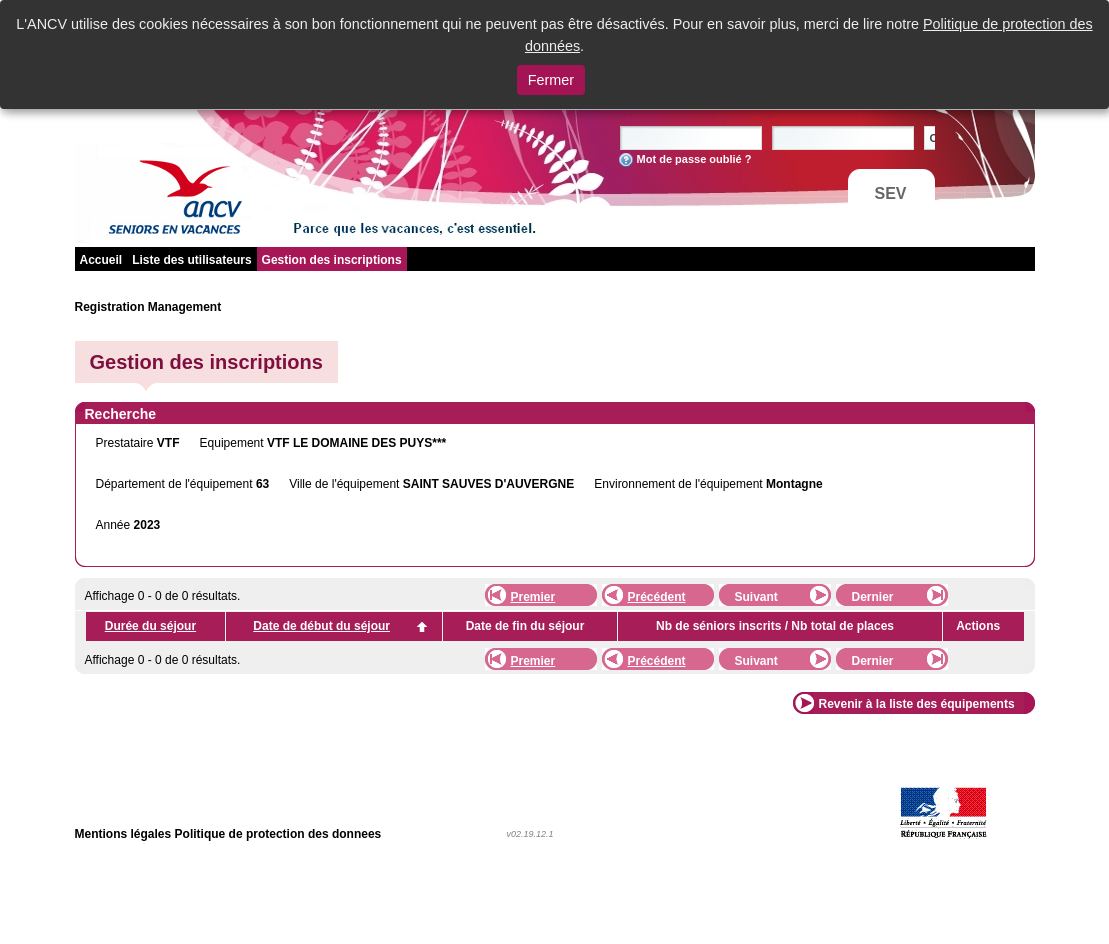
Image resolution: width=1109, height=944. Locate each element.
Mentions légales (123, 834)
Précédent (657, 597)
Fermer (551, 80)
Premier (533, 597)
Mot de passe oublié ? (694, 159)
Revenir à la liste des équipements (917, 704)
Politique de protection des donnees (278, 834)
